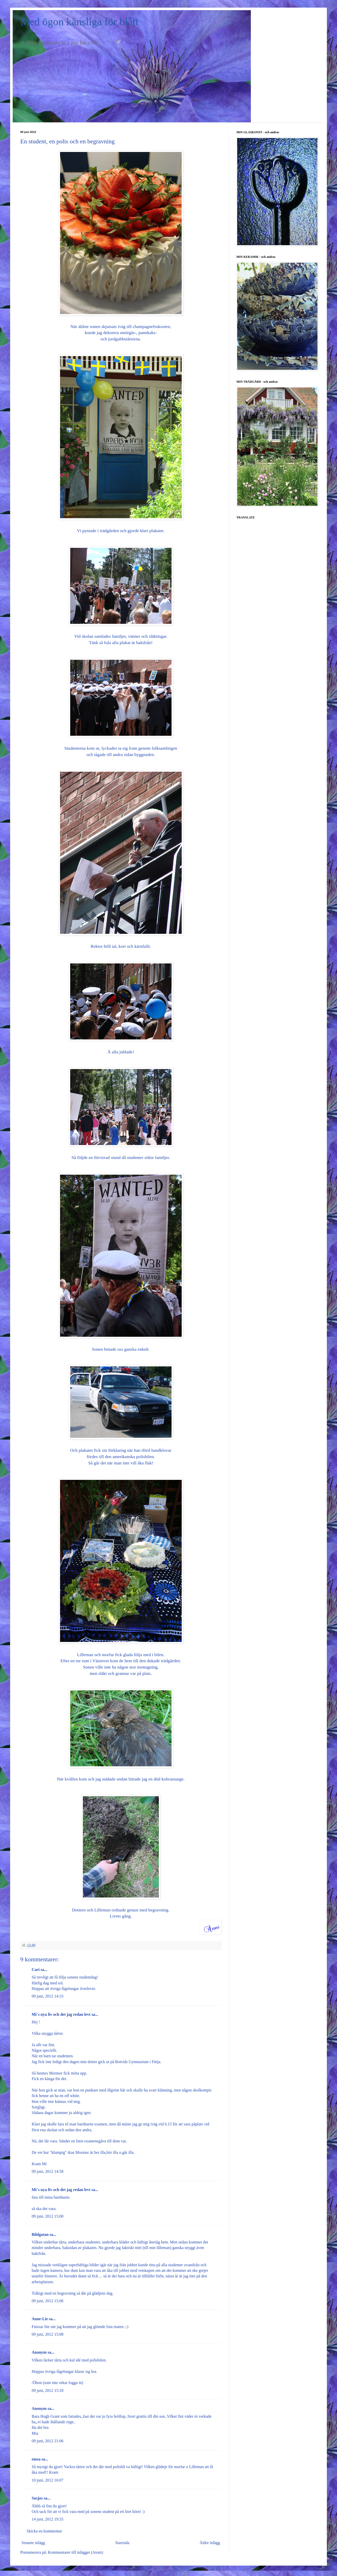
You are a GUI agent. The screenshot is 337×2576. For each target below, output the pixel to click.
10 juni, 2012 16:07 (47, 2480)
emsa (36, 2459)
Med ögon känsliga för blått (79, 22)
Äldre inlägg (210, 2543)
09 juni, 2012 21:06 (47, 2441)
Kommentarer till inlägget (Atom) (75, 2552)
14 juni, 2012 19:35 (47, 2519)
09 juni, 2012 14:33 (47, 1996)
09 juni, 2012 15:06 (47, 2301)
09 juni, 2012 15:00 (47, 2216)
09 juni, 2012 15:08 (47, 2334)
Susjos (37, 2498)
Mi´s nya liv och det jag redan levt (61, 2014)
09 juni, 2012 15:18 (47, 2390)
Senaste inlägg (33, 2543)
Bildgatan (40, 2234)
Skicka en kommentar (44, 2531)
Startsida (122, 2543)
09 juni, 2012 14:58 (47, 2171)
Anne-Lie (40, 2319)
